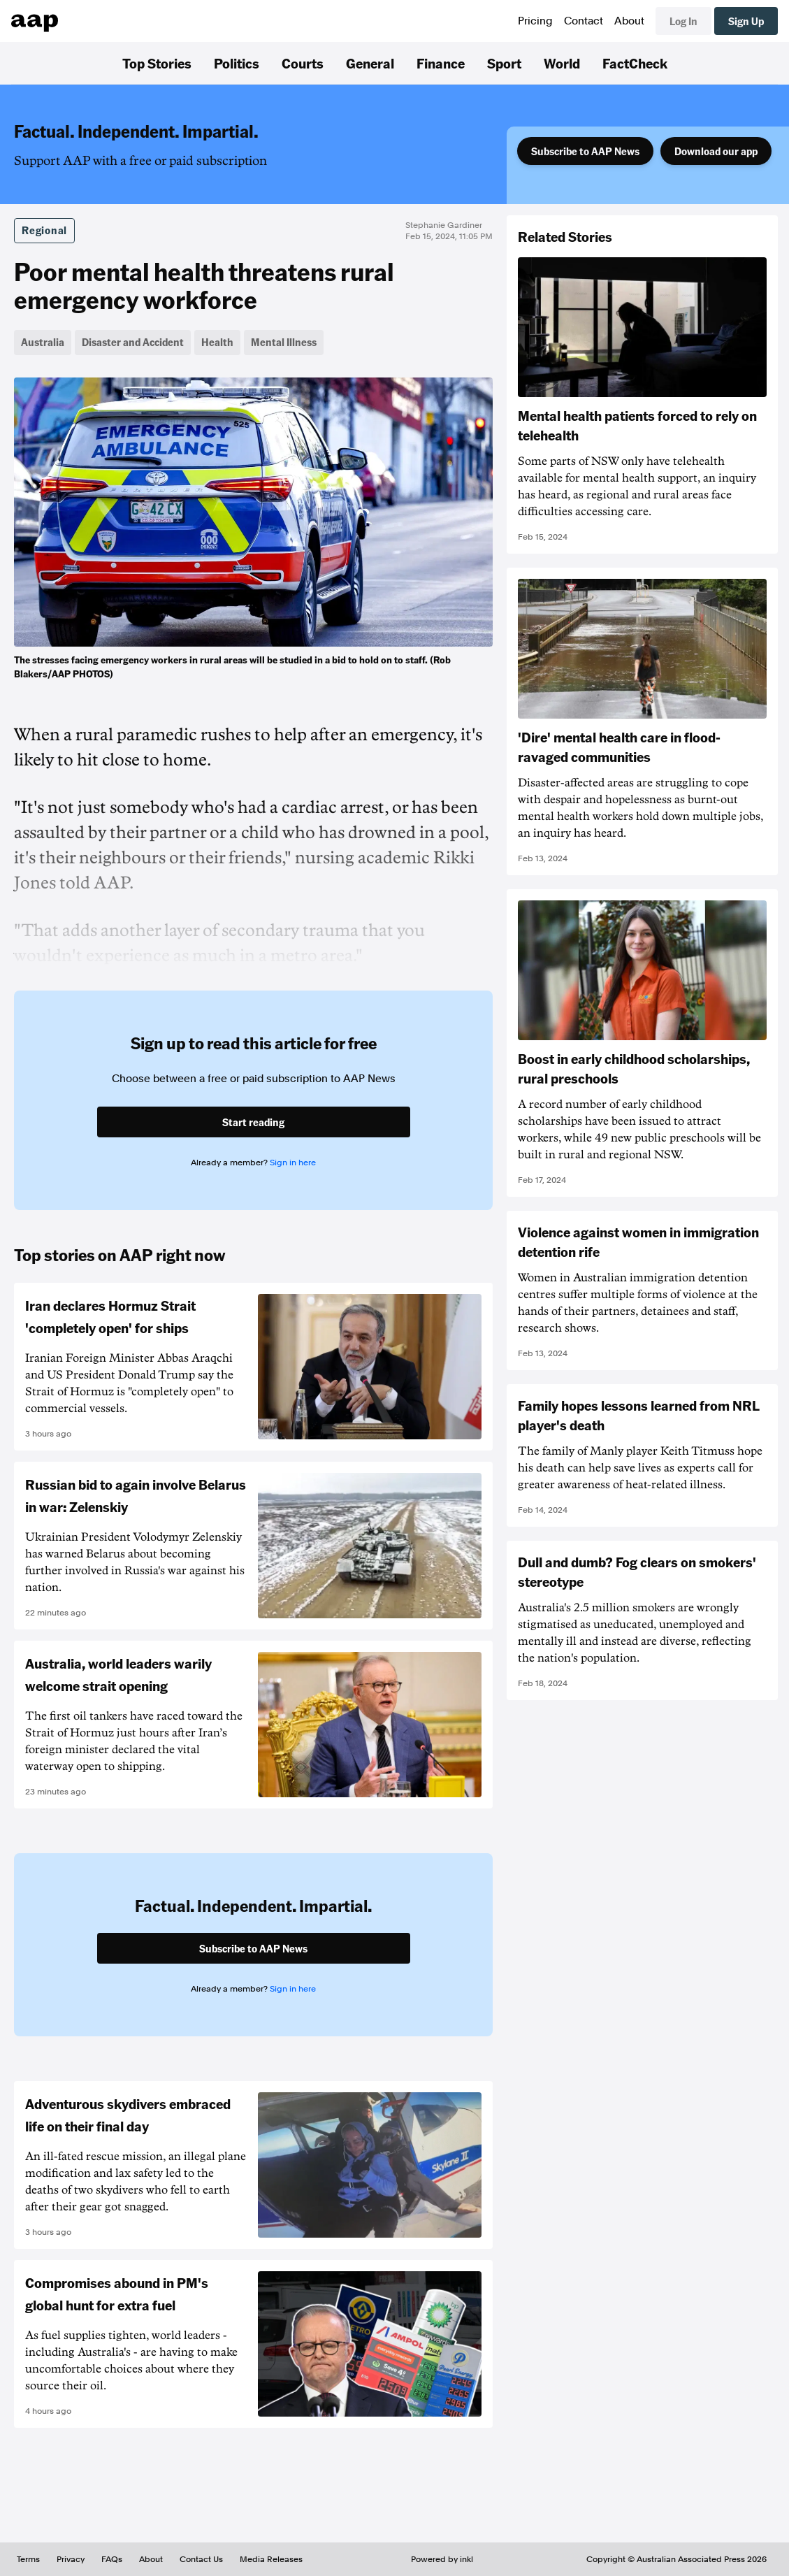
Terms (28, 2559)
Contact (583, 21)
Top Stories (156, 63)
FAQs (111, 2559)
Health (217, 342)
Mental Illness (284, 342)
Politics (236, 63)
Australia (42, 342)
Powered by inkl (442, 2559)
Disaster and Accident (133, 342)
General (370, 63)
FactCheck (634, 63)
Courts (303, 63)
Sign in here (293, 1162)
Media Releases (271, 2559)
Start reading (253, 1122)
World (562, 63)
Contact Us (201, 2559)
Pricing (535, 21)
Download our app (716, 151)
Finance (441, 63)
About (629, 21)
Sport (504, 63)
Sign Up (746, 21)
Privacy (71, 2559)
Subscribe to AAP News (585, 151)
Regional (44, 230)
